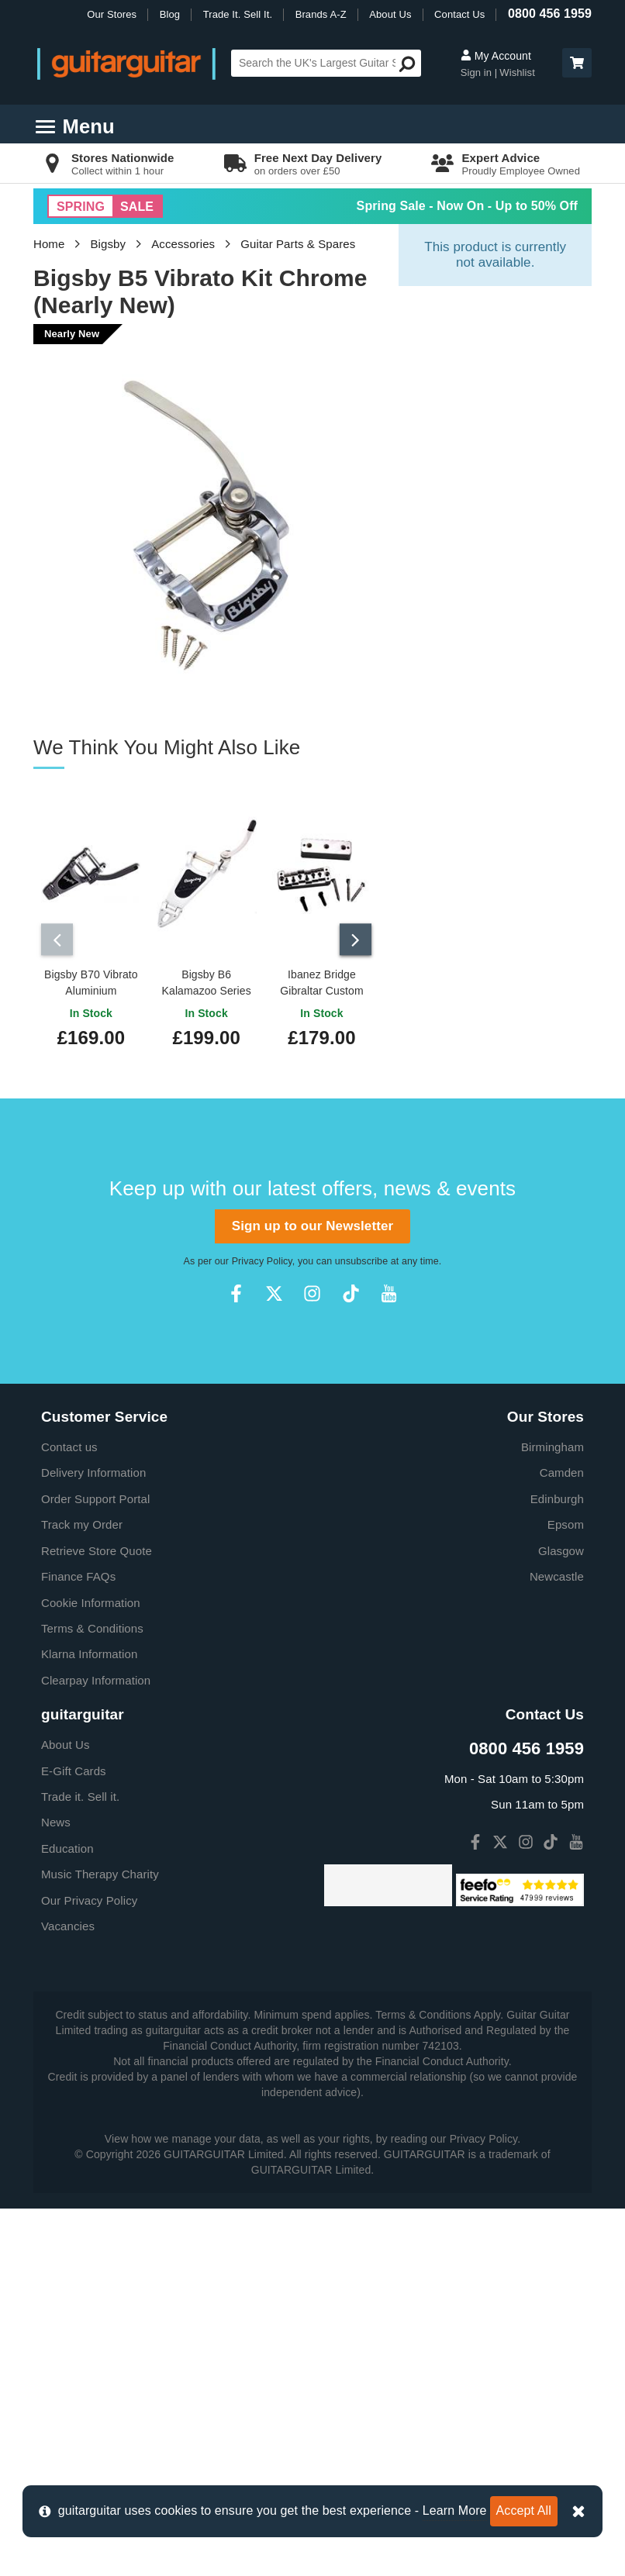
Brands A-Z (321, 14)
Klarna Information (89, 1653)
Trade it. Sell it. (80, 1796)
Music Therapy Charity (100, 1874)
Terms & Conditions (92, 1628)
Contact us (69, 1447)
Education (67, 1848)
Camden (562, 1472)
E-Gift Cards (73, 1771)
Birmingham (552, 1447)
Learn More (455, 2510)
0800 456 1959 (550, 13)
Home (48, 243)
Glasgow (561, 1550)
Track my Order (82, 1524)
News (56, 1822)
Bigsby (108, 243)
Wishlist (517, 72)
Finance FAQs (78, 1576)
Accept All (523, 2510)
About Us (390, 14)
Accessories (183, 243)
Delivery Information (93, 1472)
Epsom (565, 1524)
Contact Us (459, 14)
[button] (577, 63)
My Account (496, 56)
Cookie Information (90, 1602)
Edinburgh (557, 1498)
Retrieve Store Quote (96, 1550)
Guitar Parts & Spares (297, 243)
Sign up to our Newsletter (312, 1226)
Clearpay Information (95, 1680)
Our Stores (111, 14)
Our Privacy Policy (89, 1900)
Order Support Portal (95, 1498)
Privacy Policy (262, 1261)
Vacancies (68, 1926)
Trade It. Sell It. (237, 14)
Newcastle (557, 1576)
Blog (170, 14)
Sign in (478, 72)
